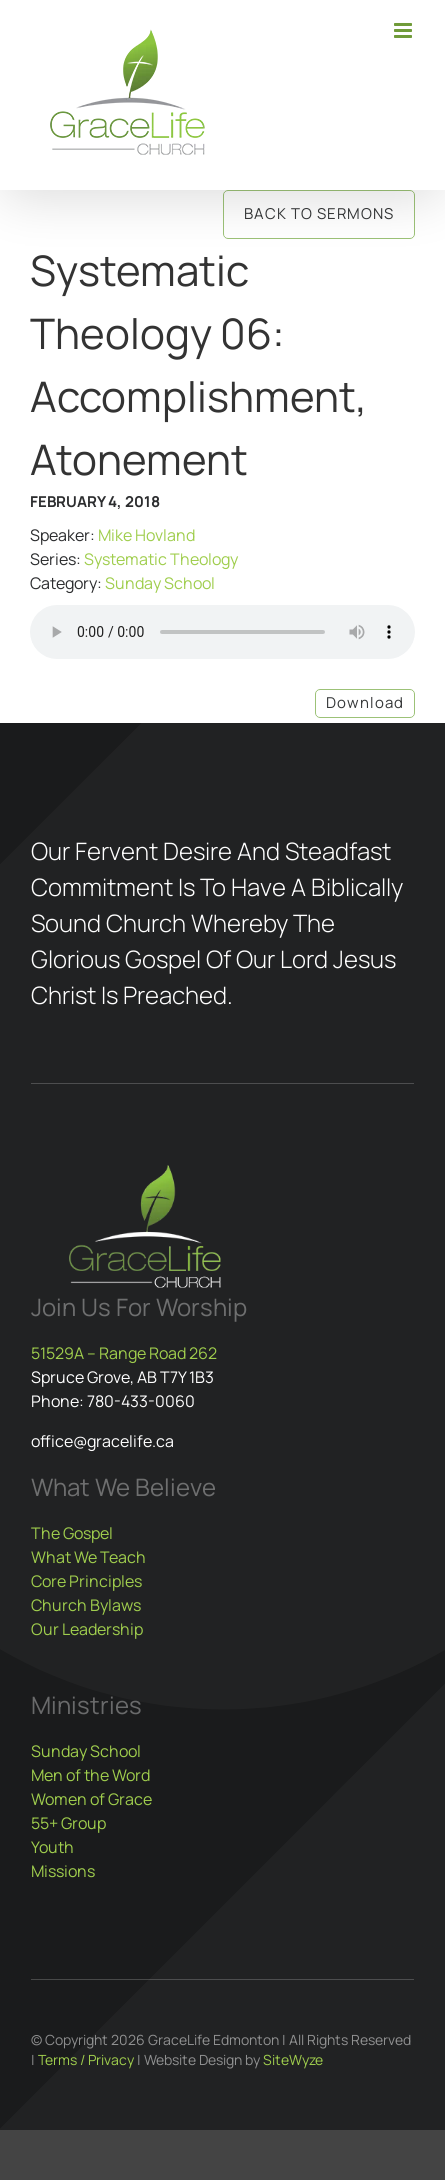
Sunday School (160, 583)
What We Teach (88, 1557)
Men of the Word (90, 1775)
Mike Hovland (146, 535)
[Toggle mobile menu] (404, 30)
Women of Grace (91, 1799)
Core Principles (86, 1581)
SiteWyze (293, 2059)
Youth (52, 1847)
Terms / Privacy (86, 2059)
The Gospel (72, 1533)
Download (365, 702)
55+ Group (68, 1823)
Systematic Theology (161, 559)
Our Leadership (87, 1629)
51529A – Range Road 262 (124, 1353)
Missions (63, 1871)
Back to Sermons (319, 213)
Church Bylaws (86, 1605)
